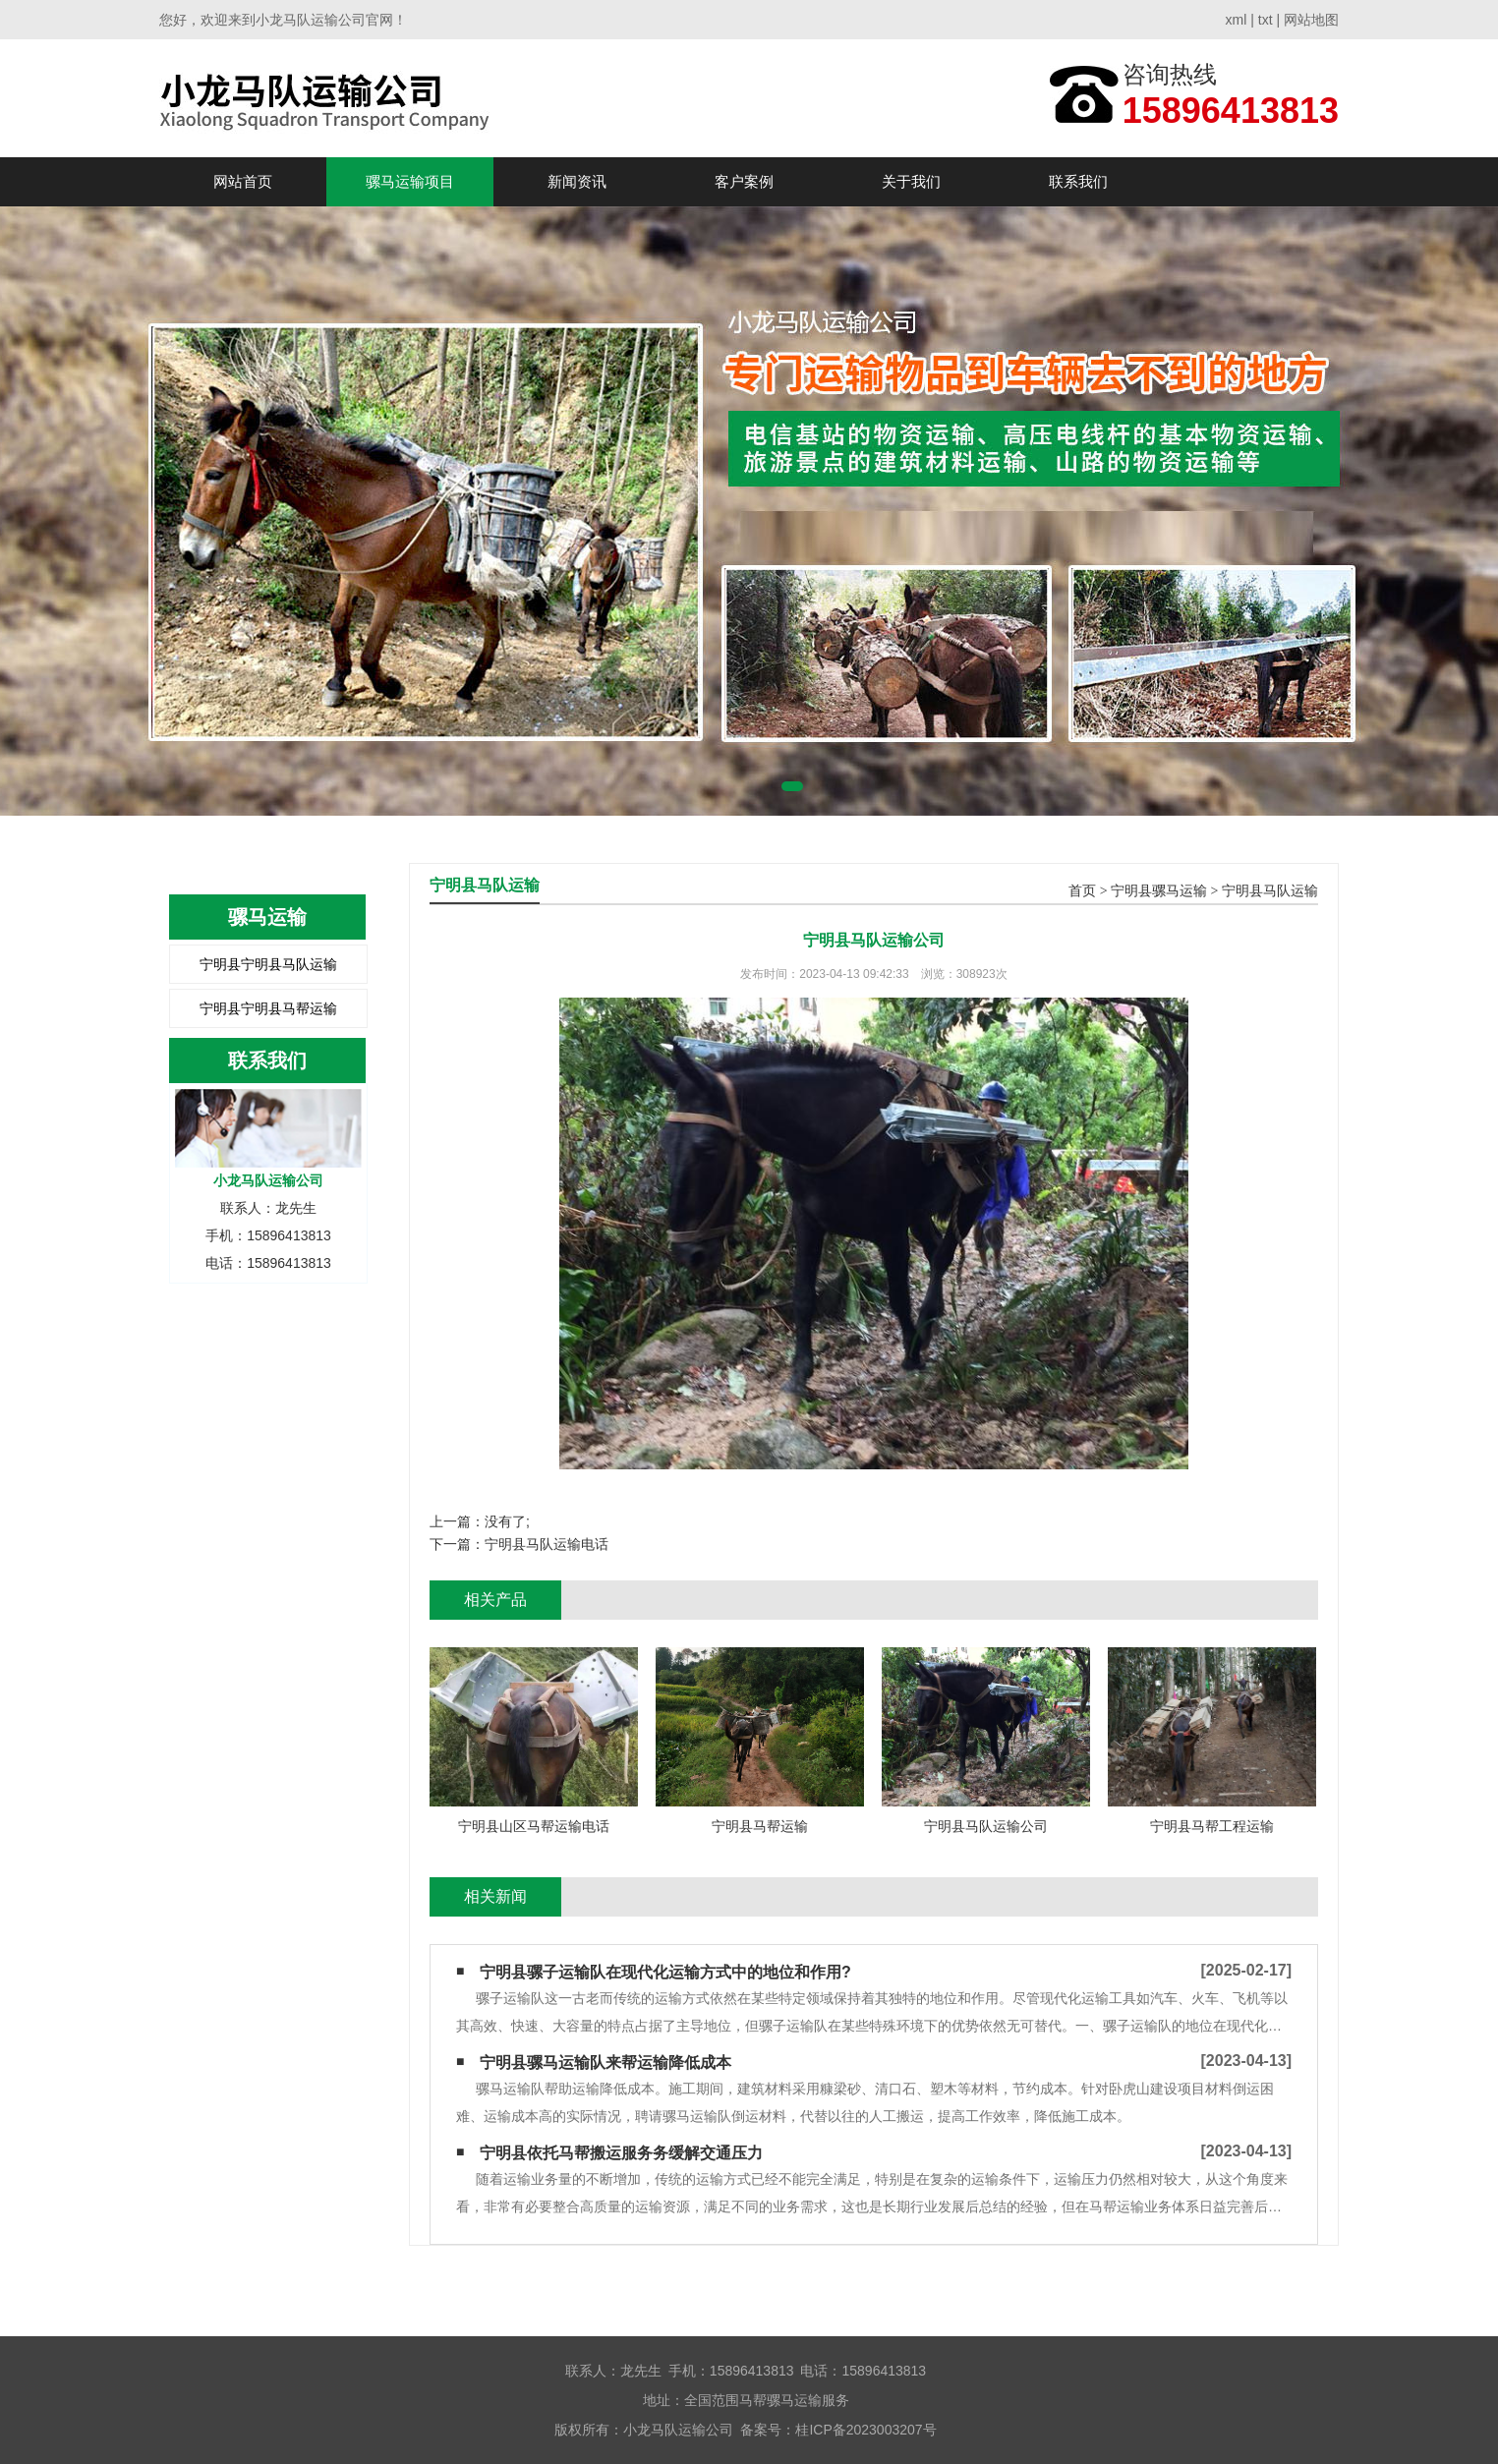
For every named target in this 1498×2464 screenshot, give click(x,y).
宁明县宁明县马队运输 (268, 964)
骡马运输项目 (410, 181)
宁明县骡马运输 (1159, 891)
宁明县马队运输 (1270, 891)
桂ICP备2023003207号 (865, 2429)
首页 (1082, 891)
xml (1236, 20)
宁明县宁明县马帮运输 (268, 1008)
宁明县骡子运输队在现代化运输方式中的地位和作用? (665, 1972)
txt (1265, 20)
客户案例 (744, 181)
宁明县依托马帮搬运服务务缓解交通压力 (621, 2153)
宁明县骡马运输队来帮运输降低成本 (605, 2062)
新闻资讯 (576, 181)
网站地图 (1311, 20)
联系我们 (1078, 181)
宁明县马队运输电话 (546, 1544)
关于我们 (911, 181)
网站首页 (242, 181)
